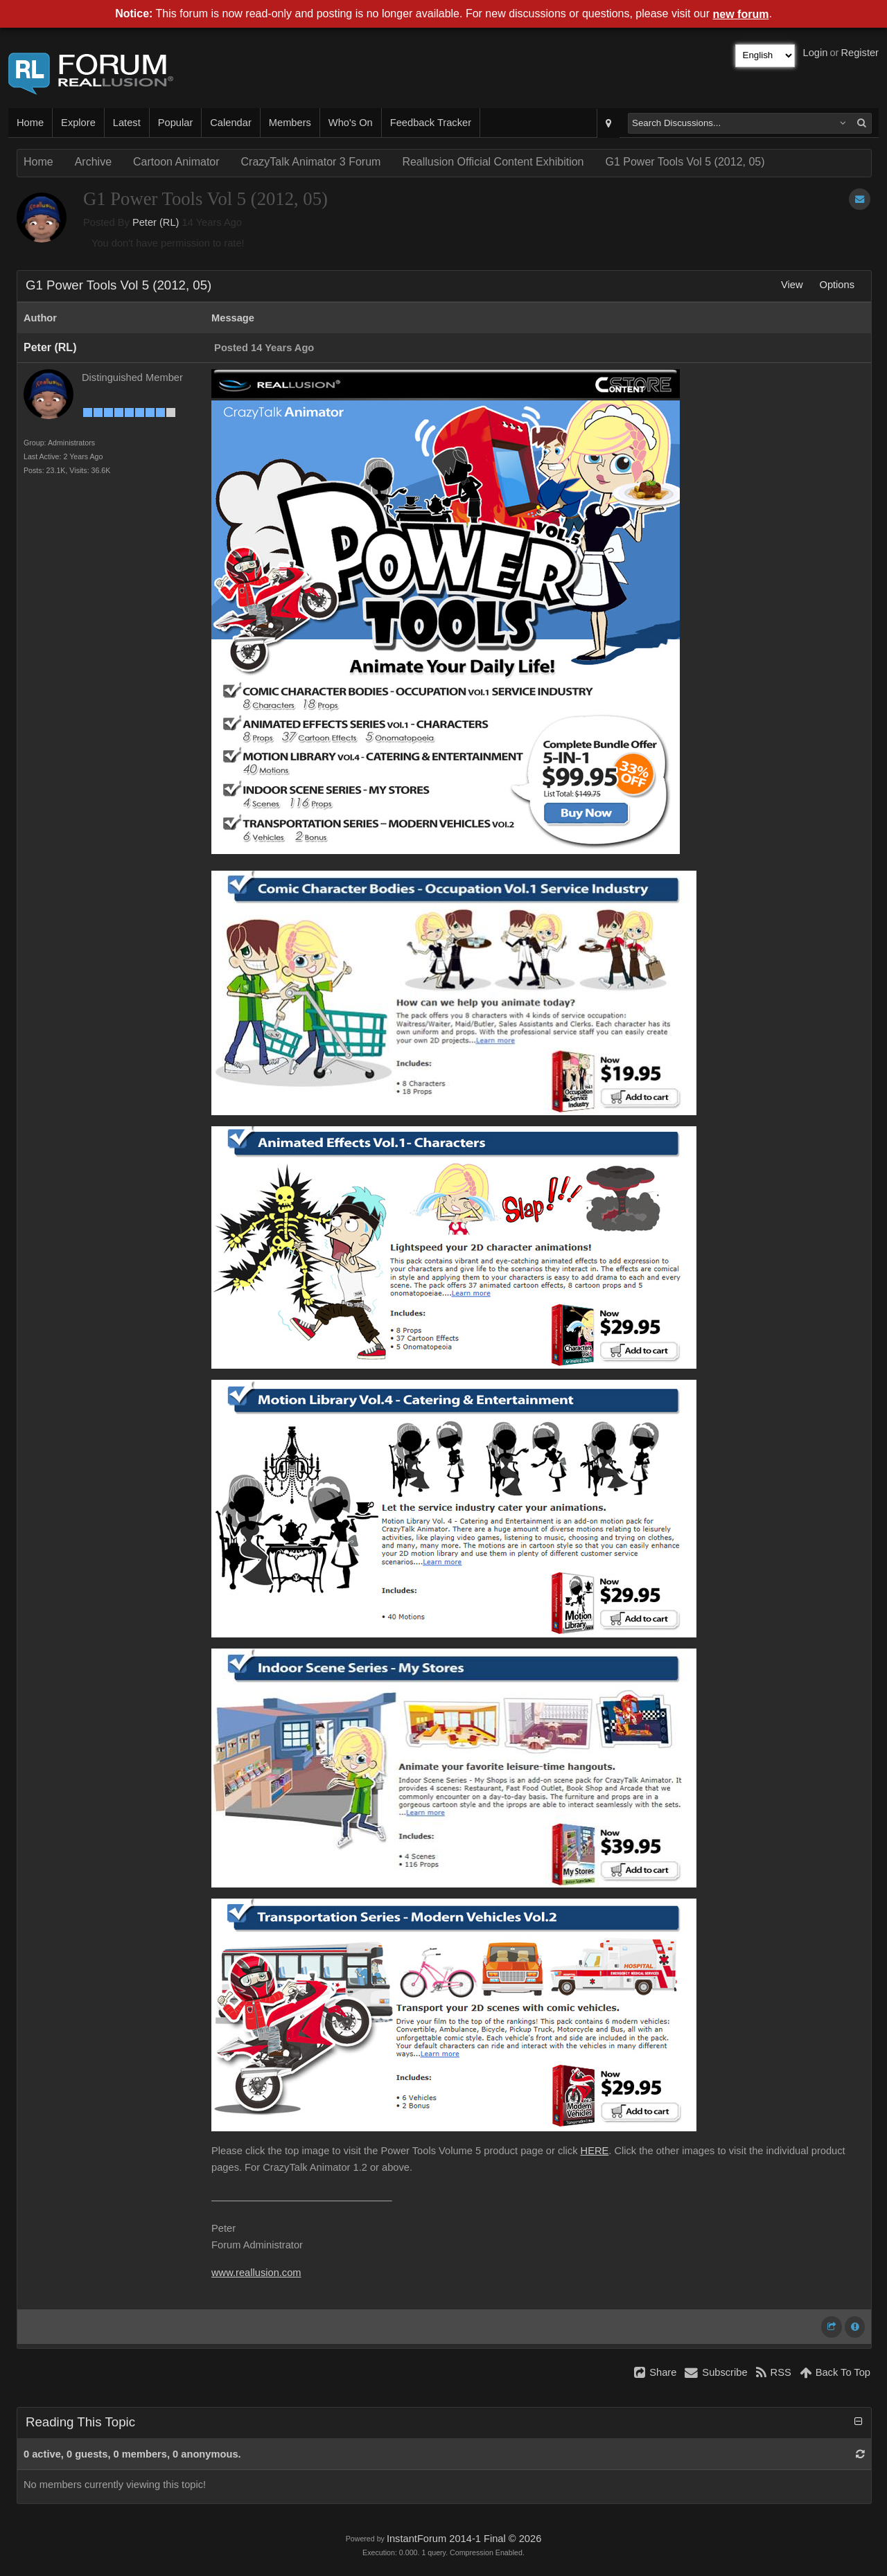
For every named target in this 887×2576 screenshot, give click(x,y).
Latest (127, 122)
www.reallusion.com (256, 2272)
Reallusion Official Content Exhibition (492, 162)
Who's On (350, 122)
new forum (741, 14)
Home (30, 122)
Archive (93, 162)
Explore (78, 122)
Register (860, 52)
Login (815, 52)
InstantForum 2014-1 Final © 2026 (464, 2538)
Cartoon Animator (176, 162)
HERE (595, 2150)
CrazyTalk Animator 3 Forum (311, 162)
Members (290, 122)
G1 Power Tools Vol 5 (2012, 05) (684, 162)
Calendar (230, 122)
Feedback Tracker (431, 122)
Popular (176, 122)
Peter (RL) (155, 222)
